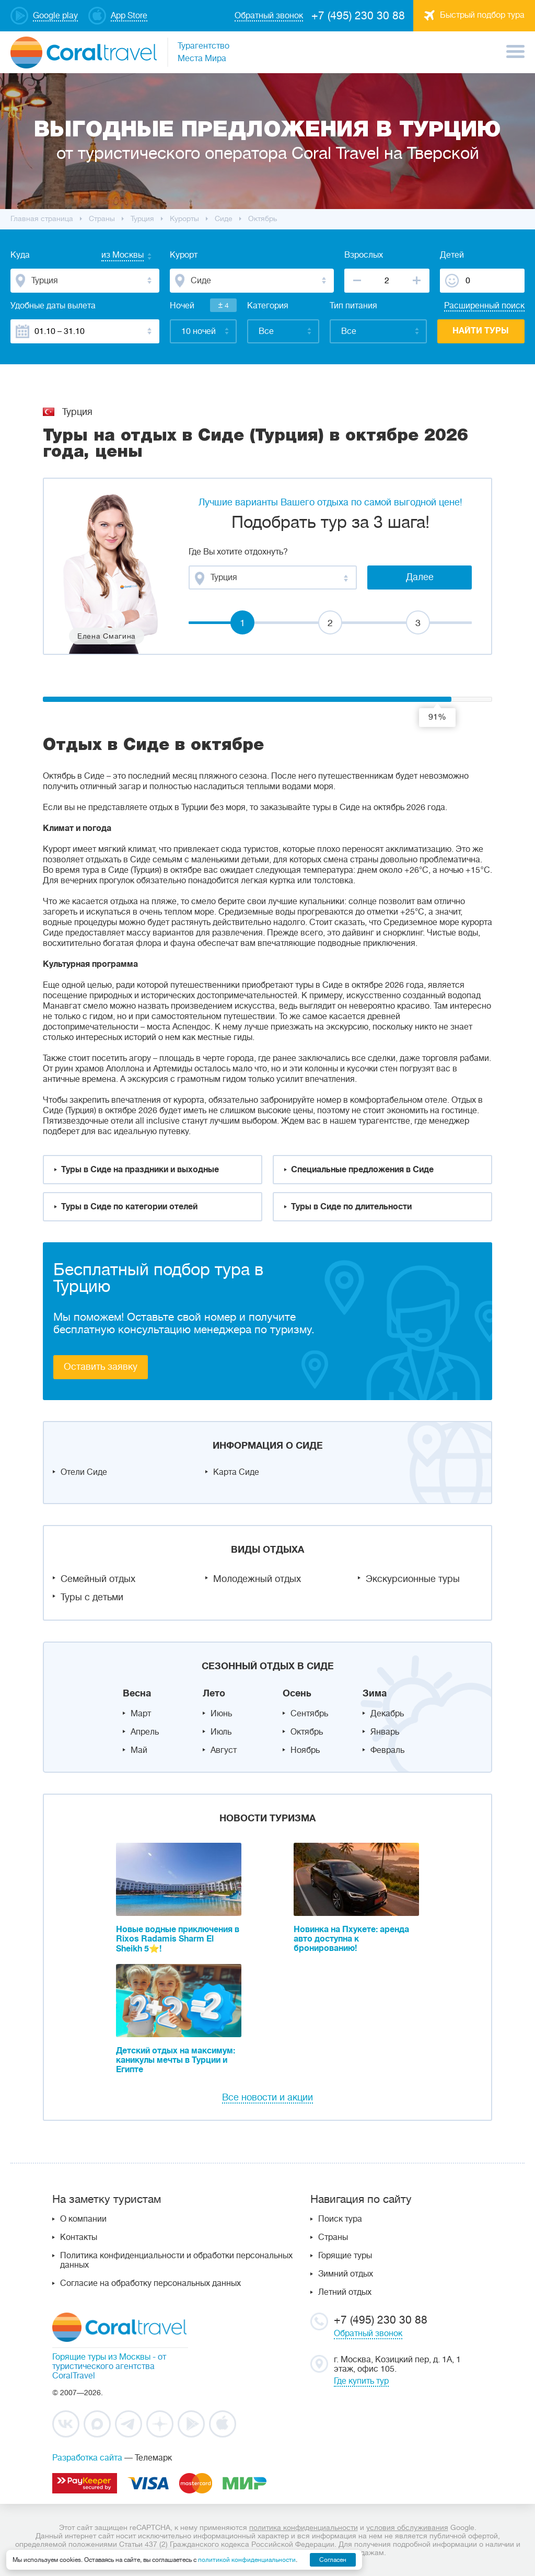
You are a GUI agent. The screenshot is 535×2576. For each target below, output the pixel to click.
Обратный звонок (368, 2333)
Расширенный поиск (484, 305)
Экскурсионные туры (413, 1579)
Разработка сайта (87, 2458)
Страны (333, 2237)
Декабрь (387, 1713)
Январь (384, 1732)
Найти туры (480, 331)
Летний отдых (344, 2292)
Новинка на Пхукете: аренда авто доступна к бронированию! (351, 1939)
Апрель (145, 1732)
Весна (137, 1693)
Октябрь (306, 1732)
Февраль (387, 1750)
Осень (297, 1693)
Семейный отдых (98, 1579)
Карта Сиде (236, 1472)
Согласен (332, 2559)
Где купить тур (361, 2381)
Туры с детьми (92, 1597)
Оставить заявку (100, 1366)
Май (139, 1750)
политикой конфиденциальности (247, 2559)
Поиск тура (340, 2219)
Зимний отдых (345, 2274)
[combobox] (112, 256)
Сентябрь (309, 1713)
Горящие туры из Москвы (101, 2357)
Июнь (221, 1713)
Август (224, 1750)
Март (141, 1713)
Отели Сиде (84, 1472)
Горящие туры (345, 2255)
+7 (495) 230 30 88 (358, 15)
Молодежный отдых (257, 1579)
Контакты (78, 2237)
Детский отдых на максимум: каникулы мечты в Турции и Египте (175, 2060)
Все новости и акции (267, 2097)
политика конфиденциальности (303, 2527)
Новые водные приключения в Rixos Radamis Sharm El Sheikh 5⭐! (177, 1939)
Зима (375, 1693)
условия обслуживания (407, 2527)
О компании (83, 2219)
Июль (221, 1732)
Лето (214, 1693)
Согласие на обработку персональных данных (150, 2283)
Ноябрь (305, 1750)
